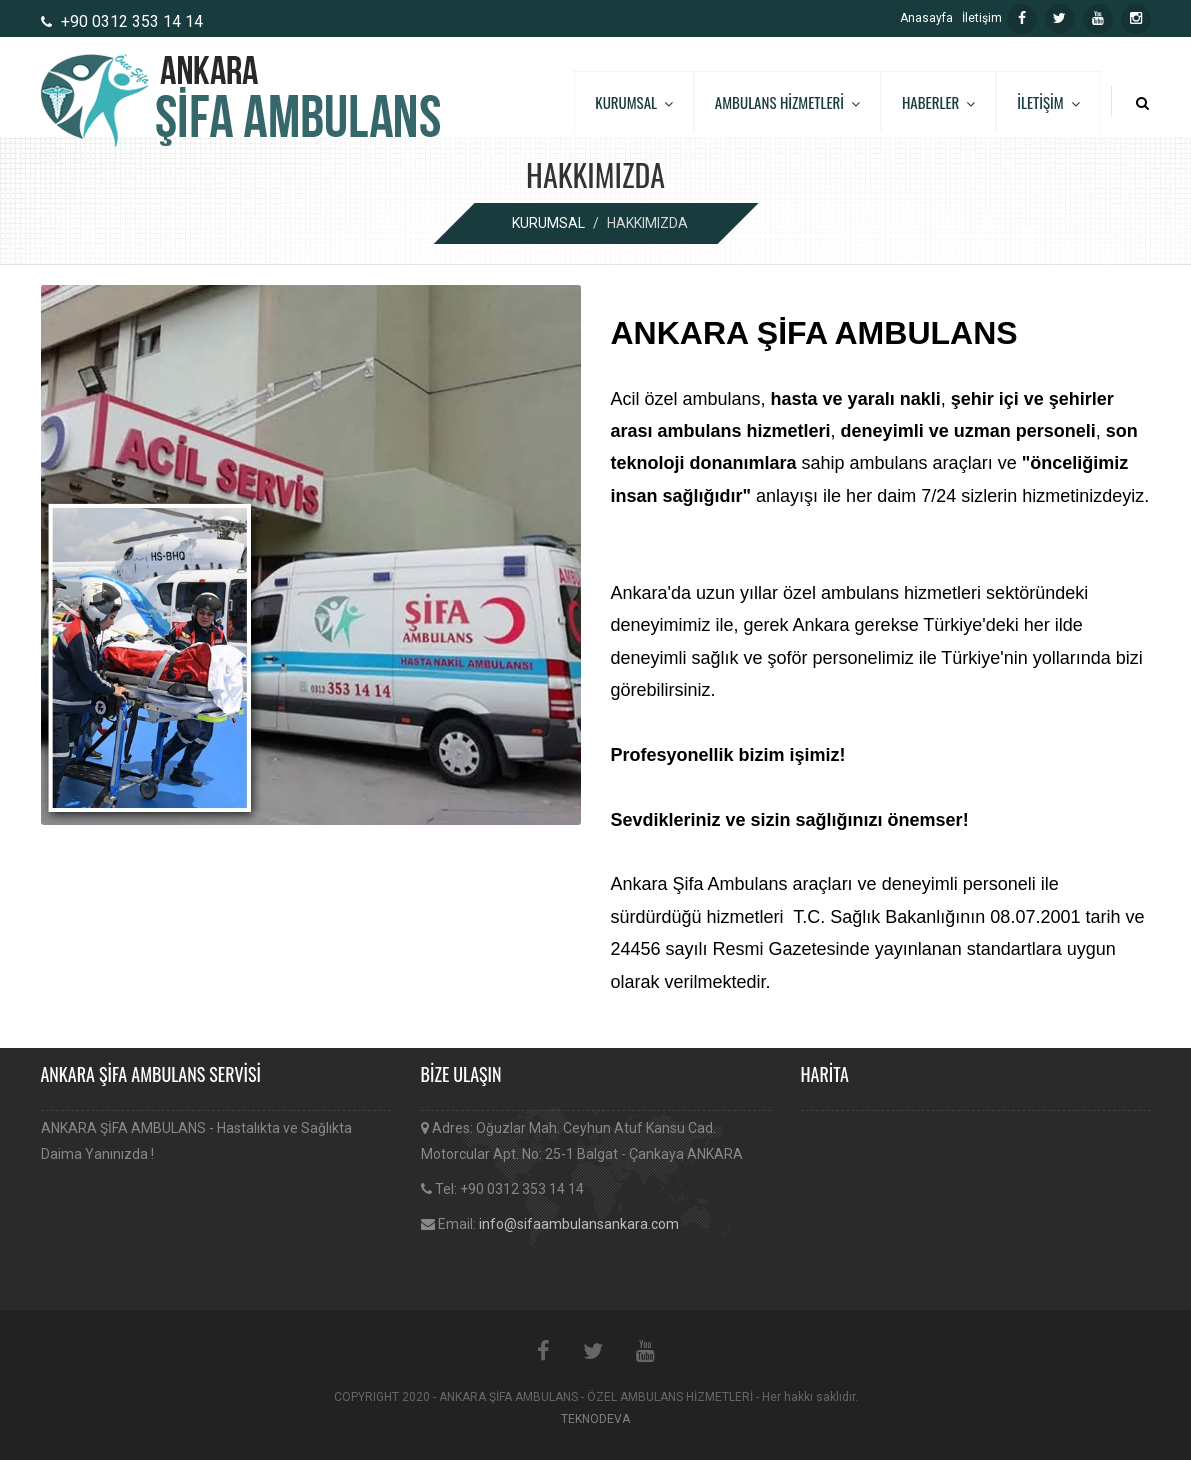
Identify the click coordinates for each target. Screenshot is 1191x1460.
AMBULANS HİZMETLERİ (787, 102)
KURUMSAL (634, 102)
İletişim (982, 18)
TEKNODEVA (595, 1419)
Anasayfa (926, 18)
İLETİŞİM (1048, 102)
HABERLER (938, 102)
